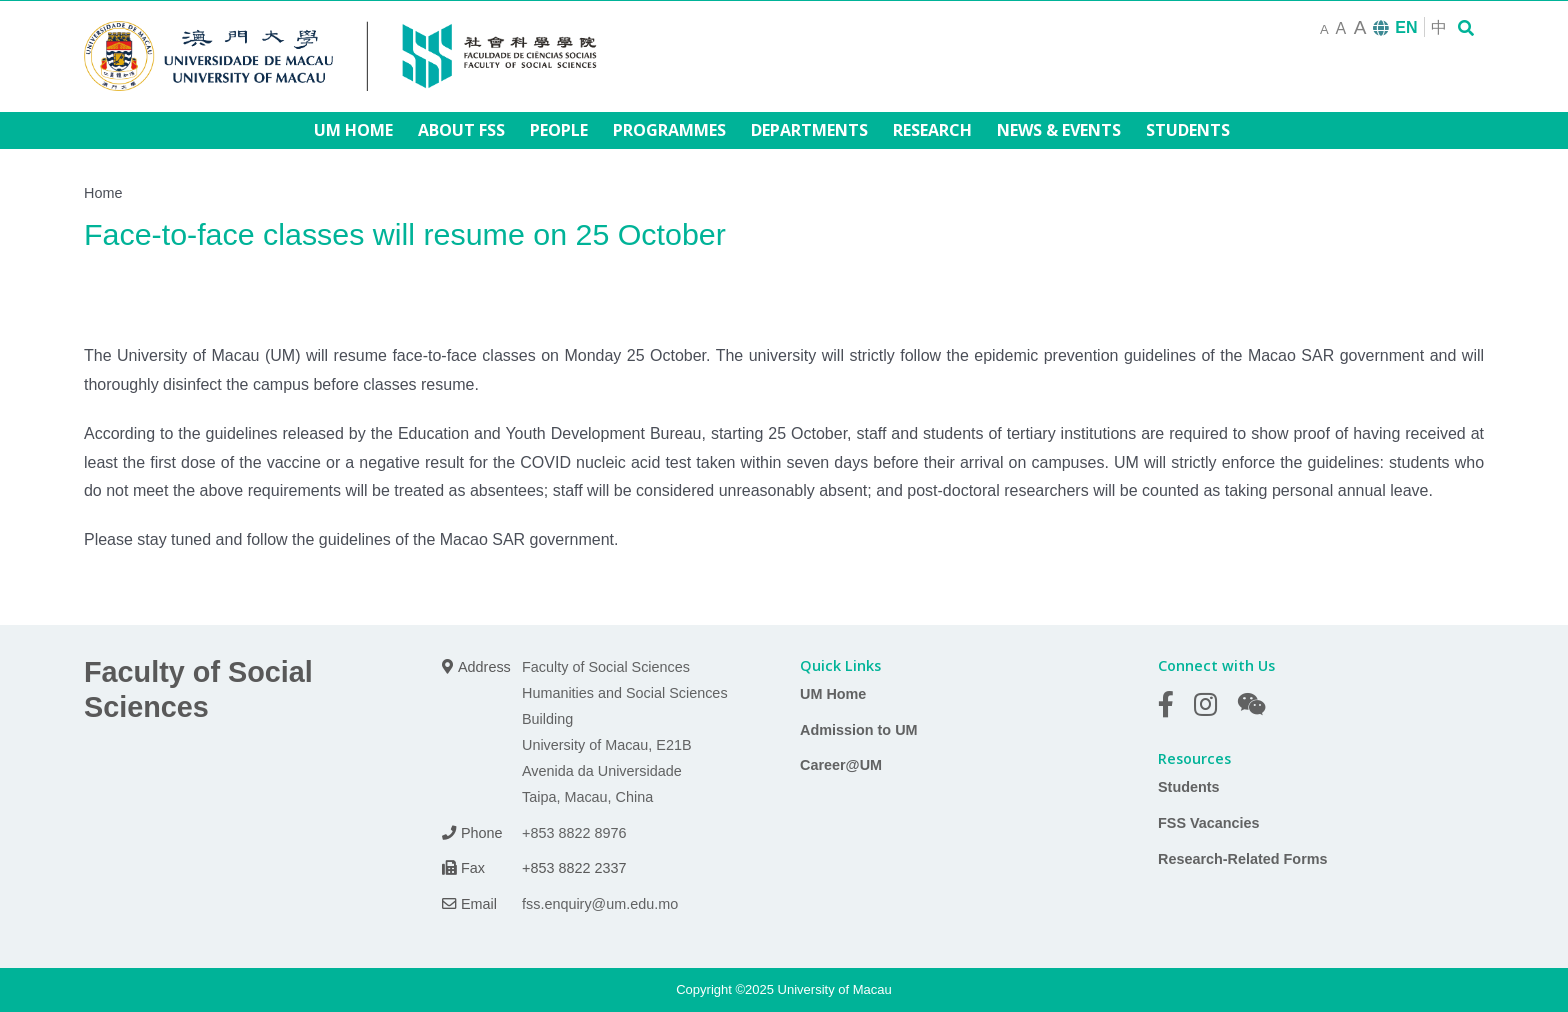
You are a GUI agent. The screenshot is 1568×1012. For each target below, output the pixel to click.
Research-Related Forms (1243, 859)
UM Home (833, 694)
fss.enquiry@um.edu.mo (600, 904)
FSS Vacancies (1209, 823)
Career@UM (841, 765)
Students (1189, 787)
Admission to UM (859, 730)
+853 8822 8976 (574, 833)
